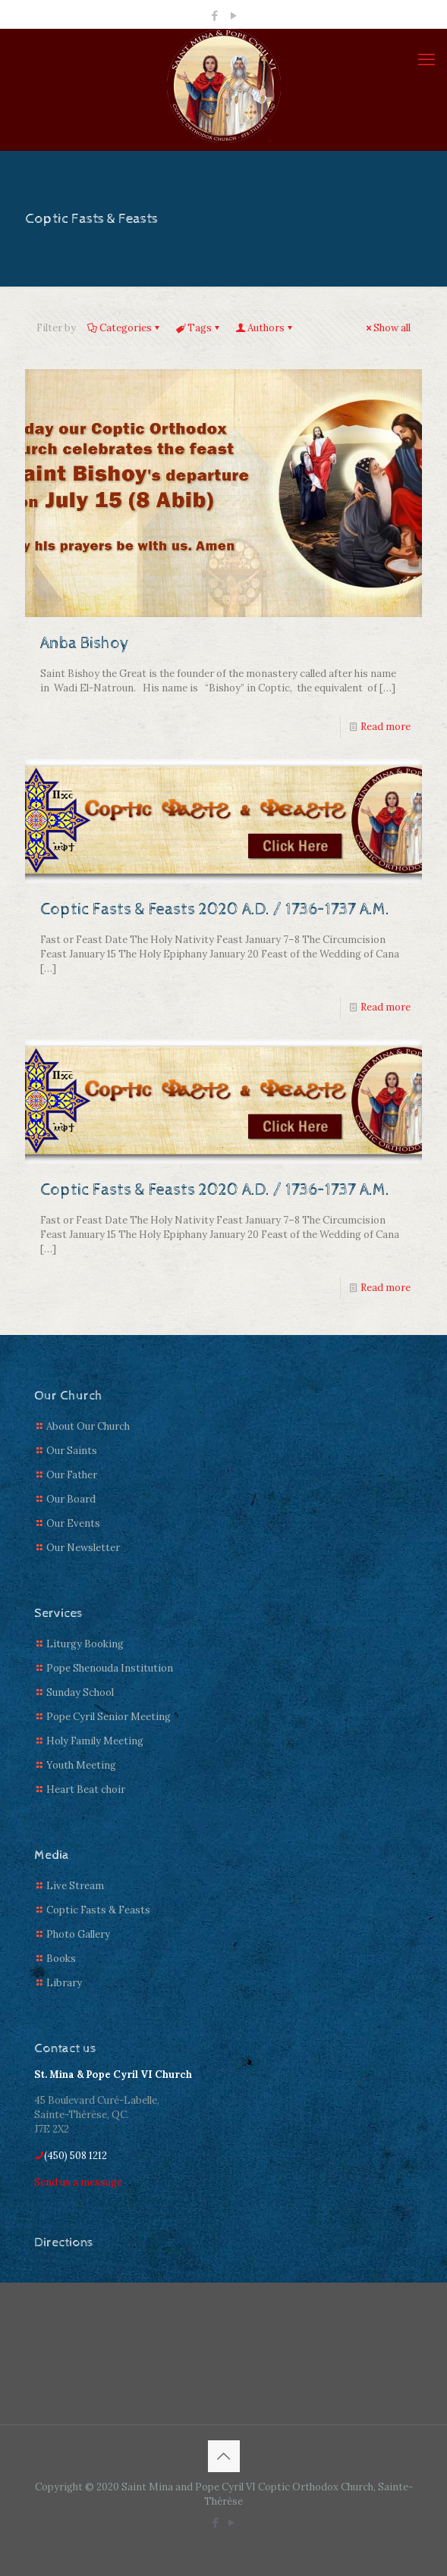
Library (64, 1982)
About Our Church (88, 1426)
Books (61, 1958)
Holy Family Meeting (94, 1741)
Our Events (73, 1523)
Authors (264, 327)
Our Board (71, 1499)
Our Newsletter (83, 1547)
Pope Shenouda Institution (109, 1668)
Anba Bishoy (85, 643)
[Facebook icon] (214, 15)
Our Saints (71, 1450)
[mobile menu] (426, 59)
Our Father (71, 1474)
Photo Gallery (78, 1934)
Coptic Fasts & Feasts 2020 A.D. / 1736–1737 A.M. (214, 910)
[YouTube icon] (233, 15)
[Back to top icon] (224, 2456)
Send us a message (78, 2182)
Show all (387, 327)
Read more (385, 726)
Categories (124, 327)
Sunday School (80, 1692)
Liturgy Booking (85, 1643)
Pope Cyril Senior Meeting (108, 1716)
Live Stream (75, 1885)
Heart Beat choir (85, 1789)
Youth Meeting (81, 1765)
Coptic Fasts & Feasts (98, 1910)
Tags (198, 327)
